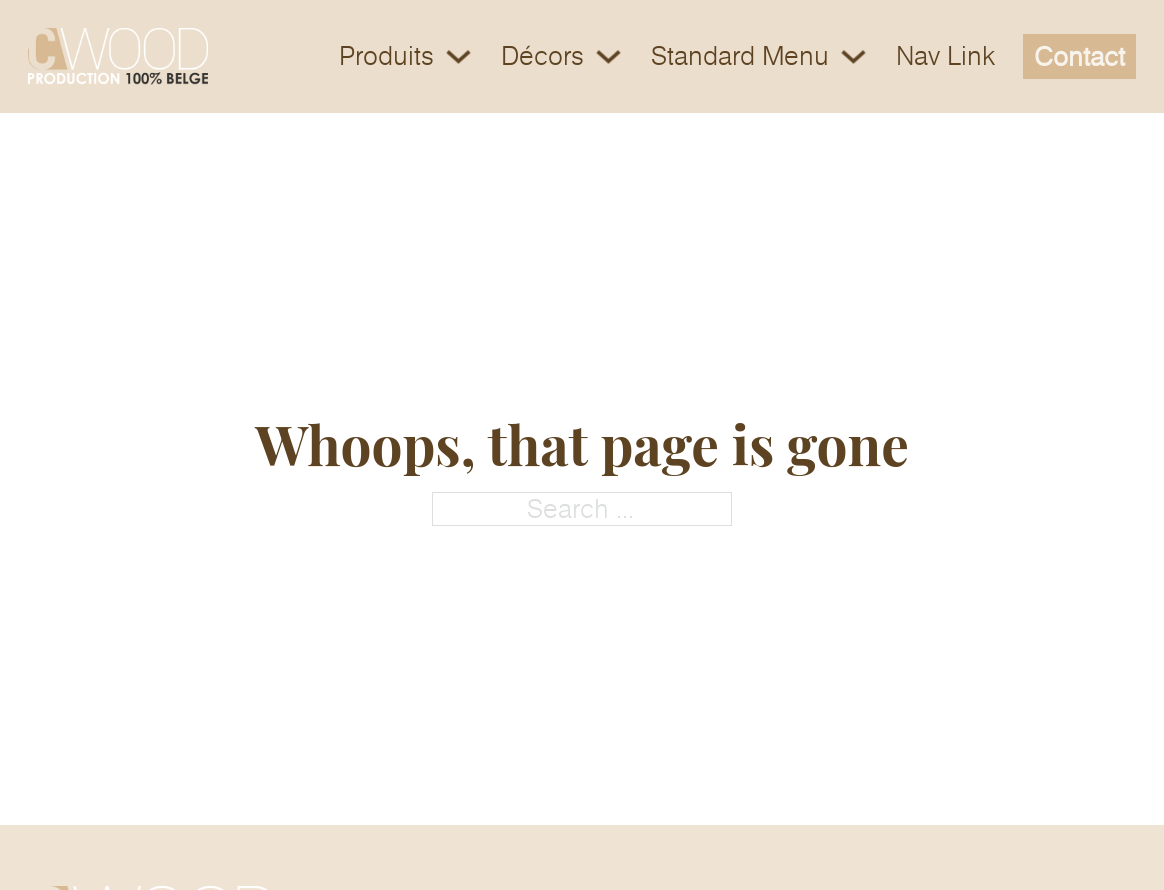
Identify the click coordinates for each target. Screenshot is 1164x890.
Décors (542, 56)
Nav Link (945, 56)
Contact (1079, 56)
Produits (386, 56)
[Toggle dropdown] (458, 56)
